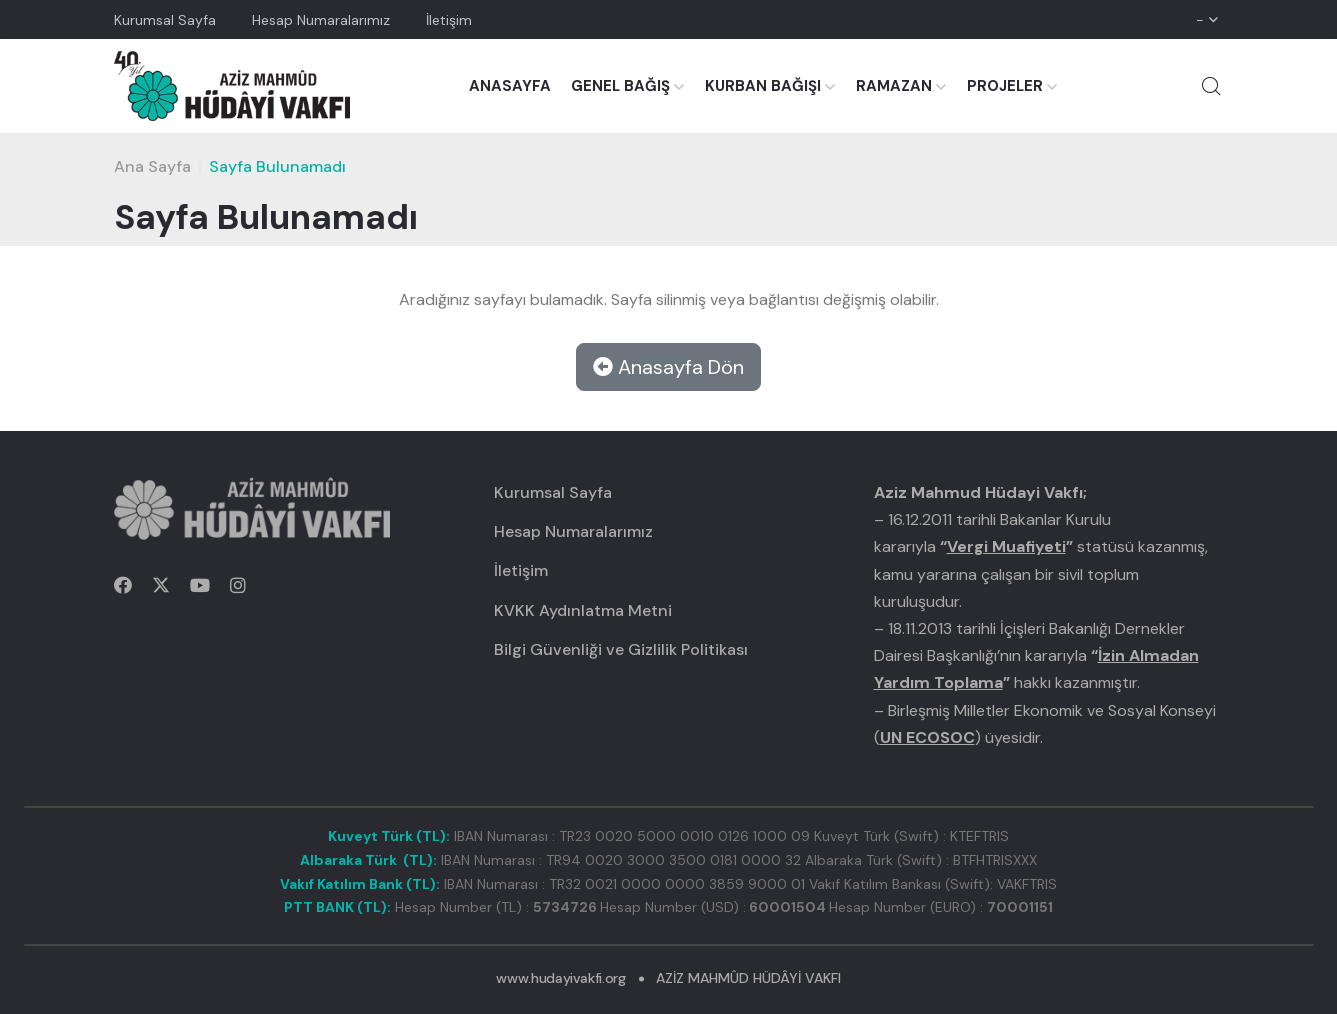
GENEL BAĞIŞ (620, 86)
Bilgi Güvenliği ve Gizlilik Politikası (621, 649)
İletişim (449, 20)
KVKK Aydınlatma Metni (583, 610)
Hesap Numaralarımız (321, 20)
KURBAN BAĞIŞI (763, 86)
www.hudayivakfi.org (560, 978)
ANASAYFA (510, 86)
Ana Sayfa (152, 166)
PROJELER (1005, 86)
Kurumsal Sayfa (165, 20)
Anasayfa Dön (668, 367)
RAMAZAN (894, 86)
